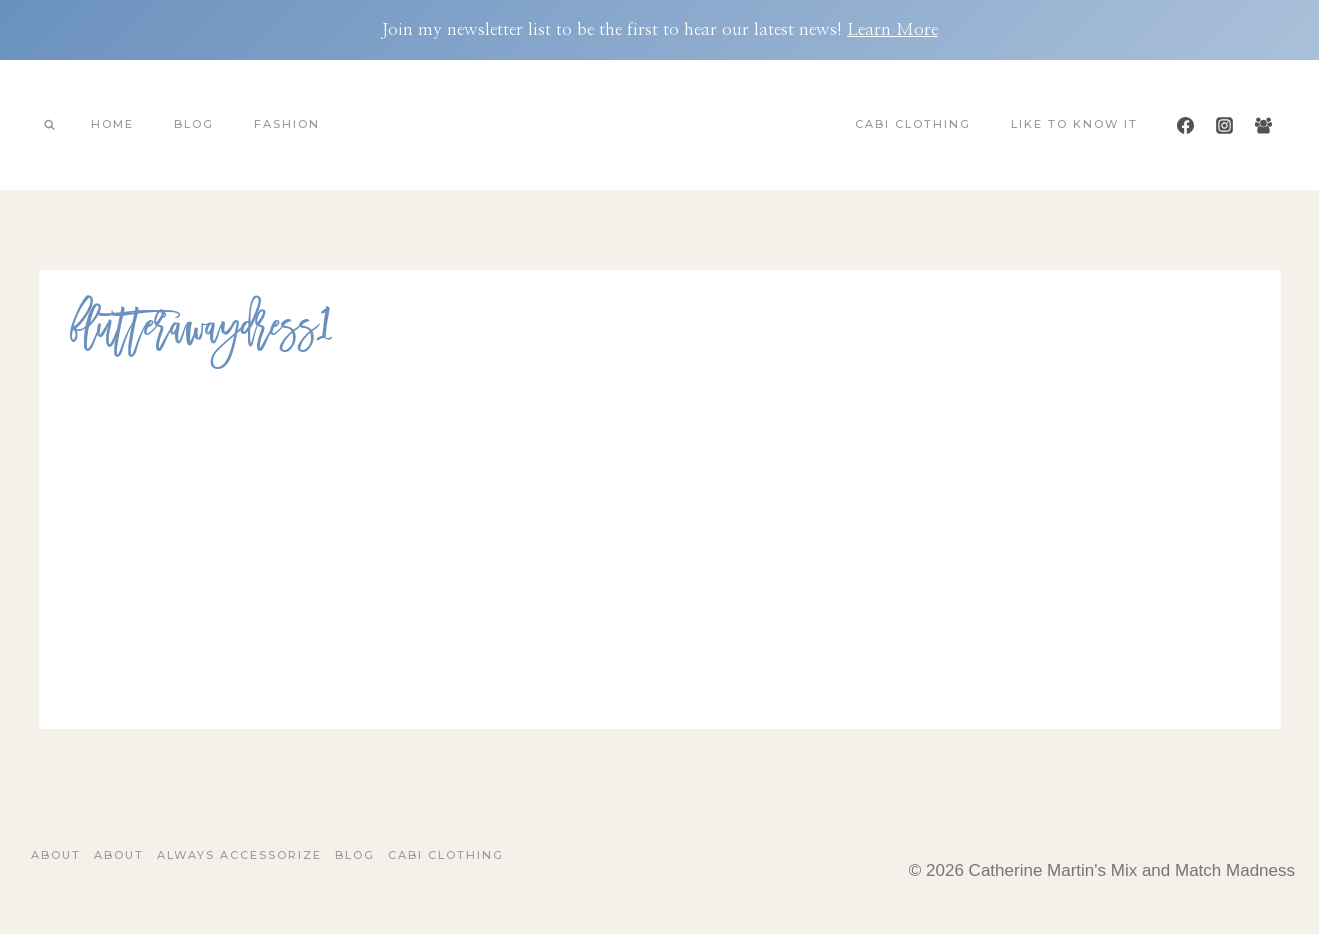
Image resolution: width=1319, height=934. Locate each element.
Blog (194, 124)
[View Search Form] (50, 125)
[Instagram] (1224, 125)
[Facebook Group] (1264, 125)
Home (112, 124)
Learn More (892, 29)
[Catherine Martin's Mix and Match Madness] (660, 125)
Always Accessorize (239, 855)
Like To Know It (1074, 124)
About (56, 855)
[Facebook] (1185, 125)
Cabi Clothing (913, 124)
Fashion (287, 124)
